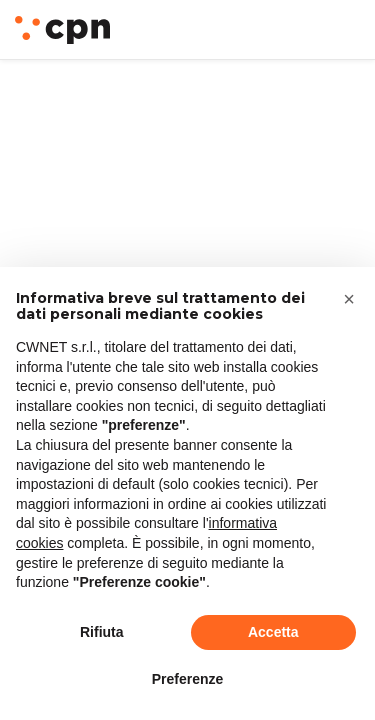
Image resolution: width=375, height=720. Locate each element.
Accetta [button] (273, 632)
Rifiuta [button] (102, 632)
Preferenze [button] (188, 679)
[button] (349, 299)
